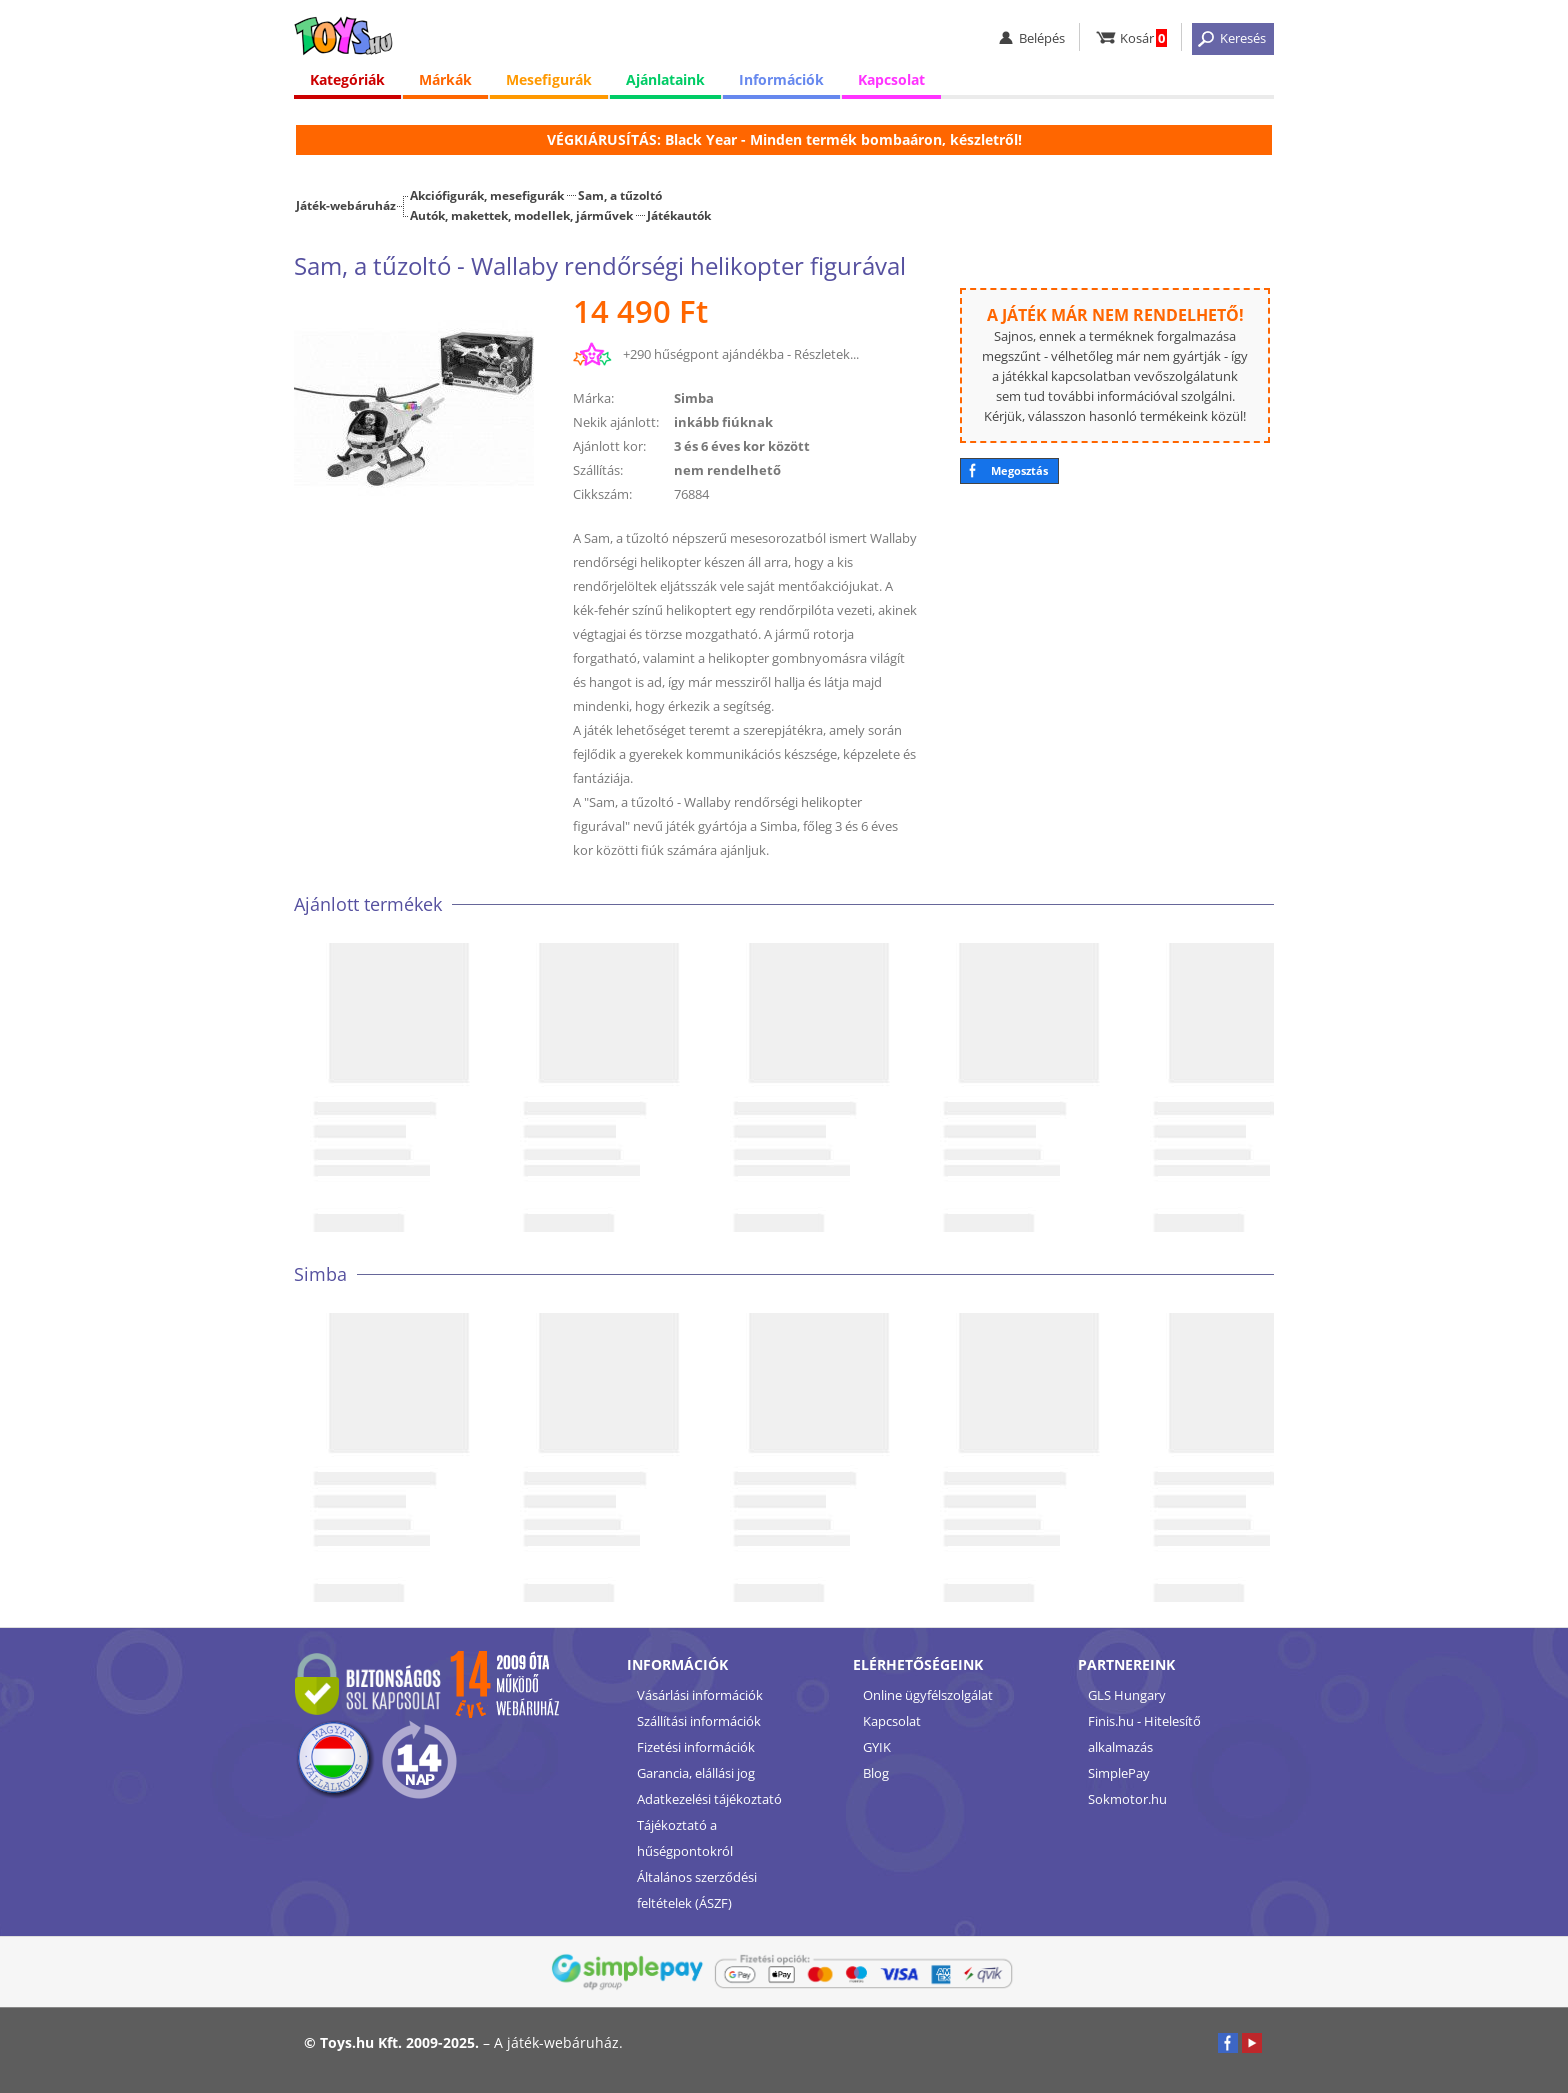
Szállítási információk (699, 1721)
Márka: (593, 398)
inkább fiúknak (723, 422)
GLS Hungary (1127, 1695)
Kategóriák (347, 79)
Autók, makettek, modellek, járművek (521, 215)
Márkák (445, 79)
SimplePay (1119, 1773)
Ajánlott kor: (609, 446)
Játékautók (679, 215)
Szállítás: (598, 470)
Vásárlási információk (700, 1695)
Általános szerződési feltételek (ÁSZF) (697, 1890)
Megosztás (1019, 470)
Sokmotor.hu (1127, 1799)
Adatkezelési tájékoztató (709, 1799)
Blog (876, 1773)
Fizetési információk (696, 1747)
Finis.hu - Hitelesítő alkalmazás (1144, 1734)
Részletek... (826, 354)
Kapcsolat (891, 79)
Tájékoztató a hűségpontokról (685, 1838)
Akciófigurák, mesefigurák (487, 195)
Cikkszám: (602, 494)
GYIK (877, 1747)
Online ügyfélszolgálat (928, 1695)
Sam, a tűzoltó (620, 195)
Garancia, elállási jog (696, 1773)
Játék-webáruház (346, 205)
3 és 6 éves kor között (742, 446)
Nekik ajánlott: (616, 422)
